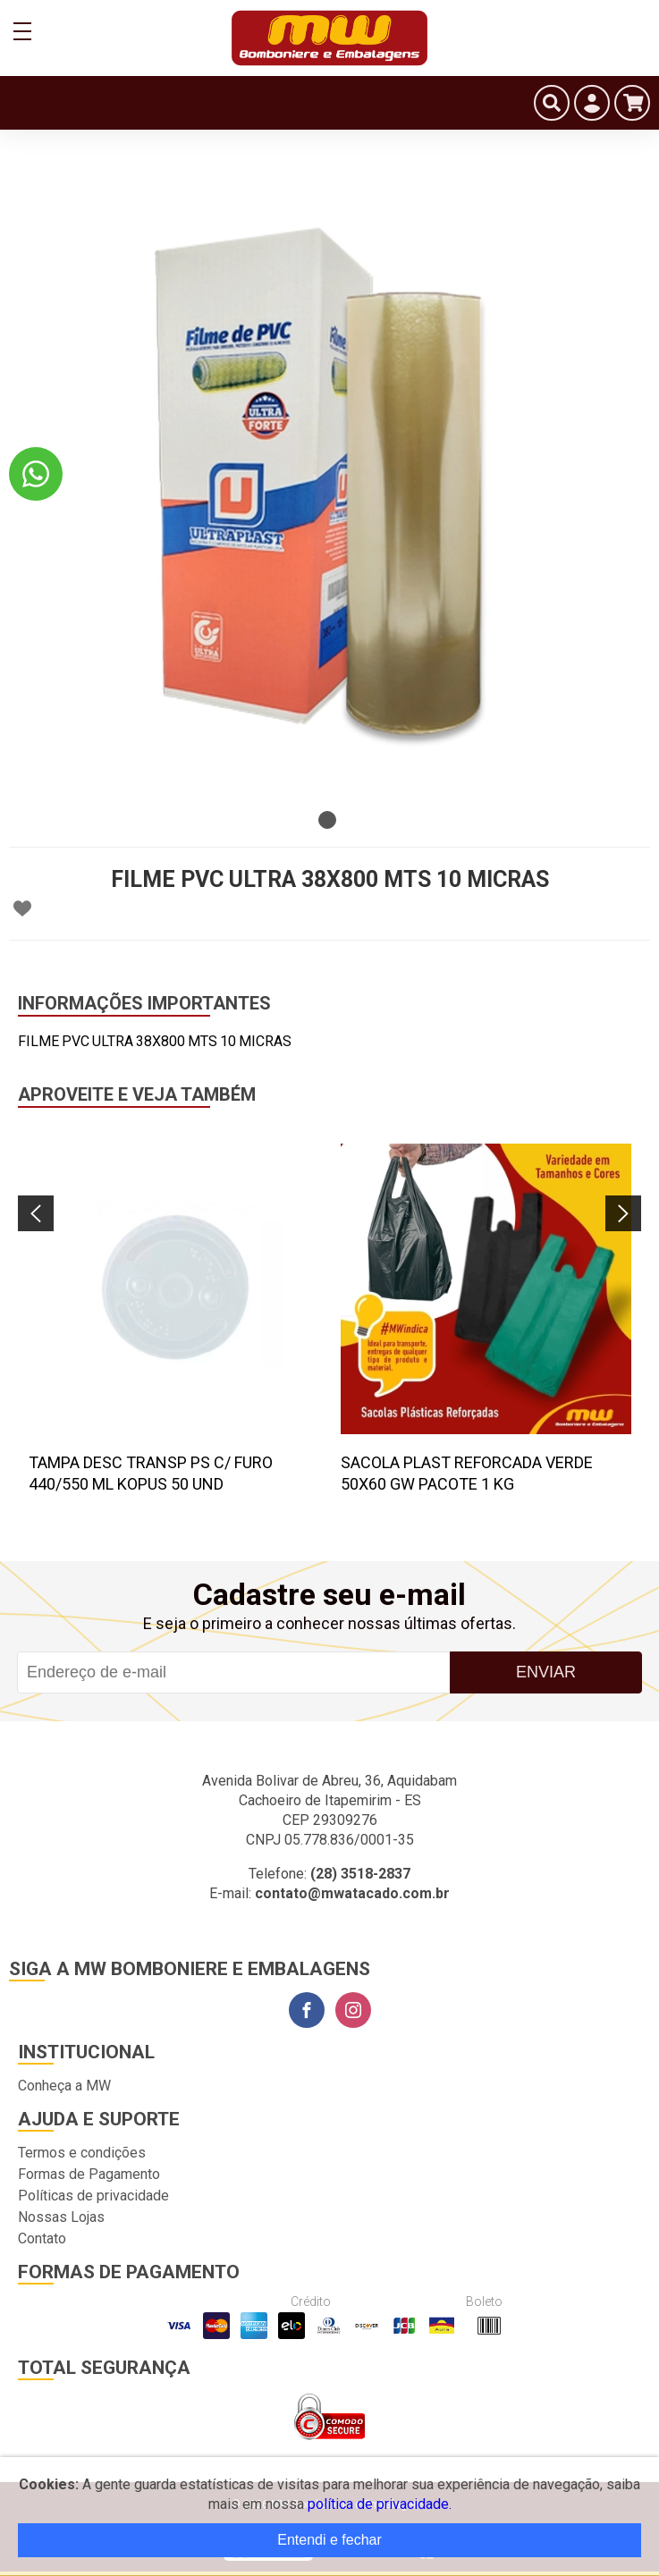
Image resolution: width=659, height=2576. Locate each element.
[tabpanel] (329, 481)
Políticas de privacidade (93, 2195)
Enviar (546, 1672)
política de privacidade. (380, 2504)
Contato (42, 2238)
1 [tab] (327, 820)
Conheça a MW (64, 2085)
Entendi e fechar (329, 2539)
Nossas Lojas (61, 2217)
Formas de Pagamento (89, 2174)
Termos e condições (82, 2152)
